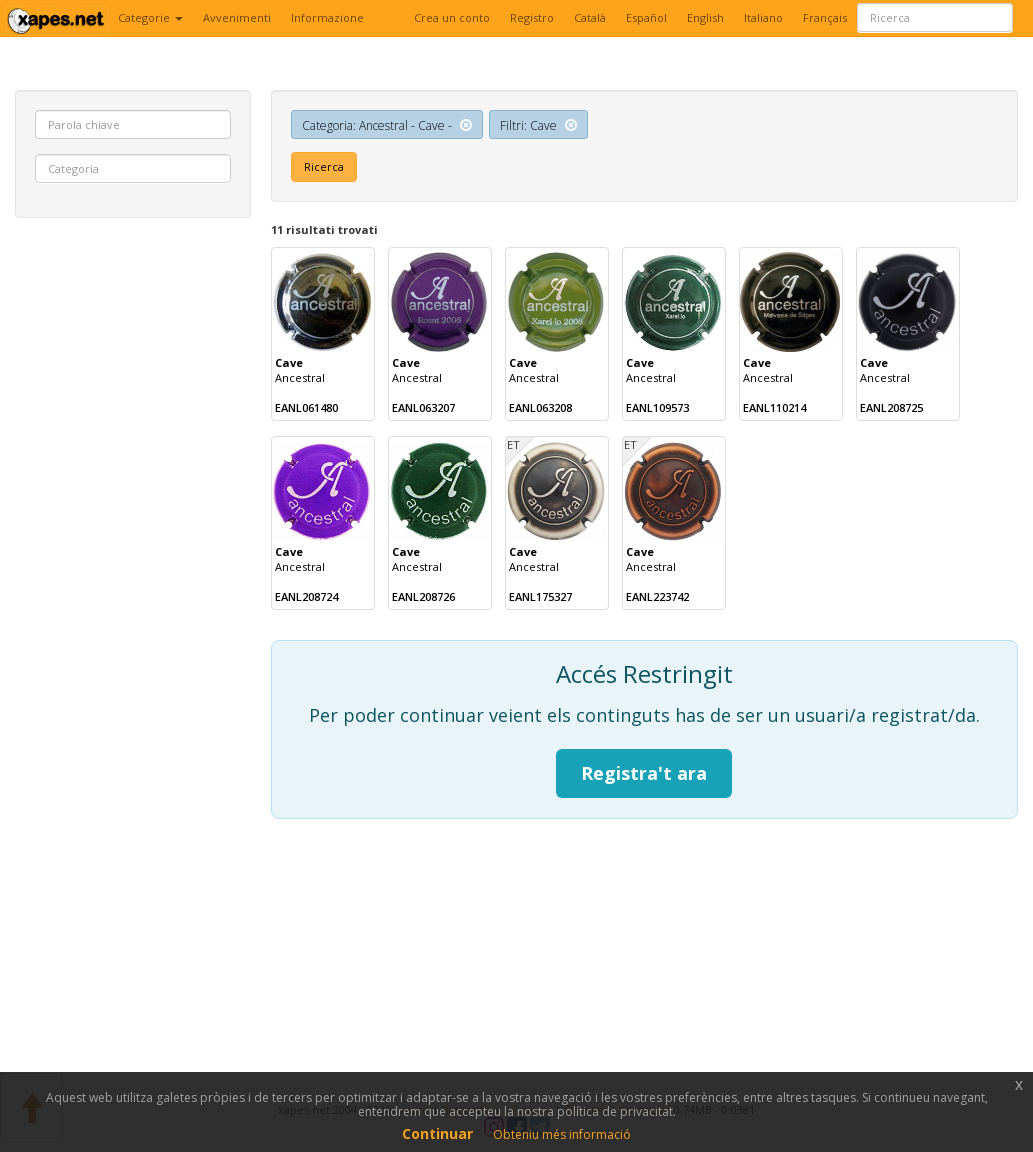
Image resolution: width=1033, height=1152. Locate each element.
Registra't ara (644, 773)
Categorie (150, 17)
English (705, 17)
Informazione (327, 17)
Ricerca (324, 166)
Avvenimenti (237, 17)
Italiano (763, 17)
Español (646, 17)
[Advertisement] (133, 538)
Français (825, 17)
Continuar (437, 1133)
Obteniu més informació (562, 1134)
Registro (532, 17)
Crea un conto (452, 17)
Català (590, 17)
